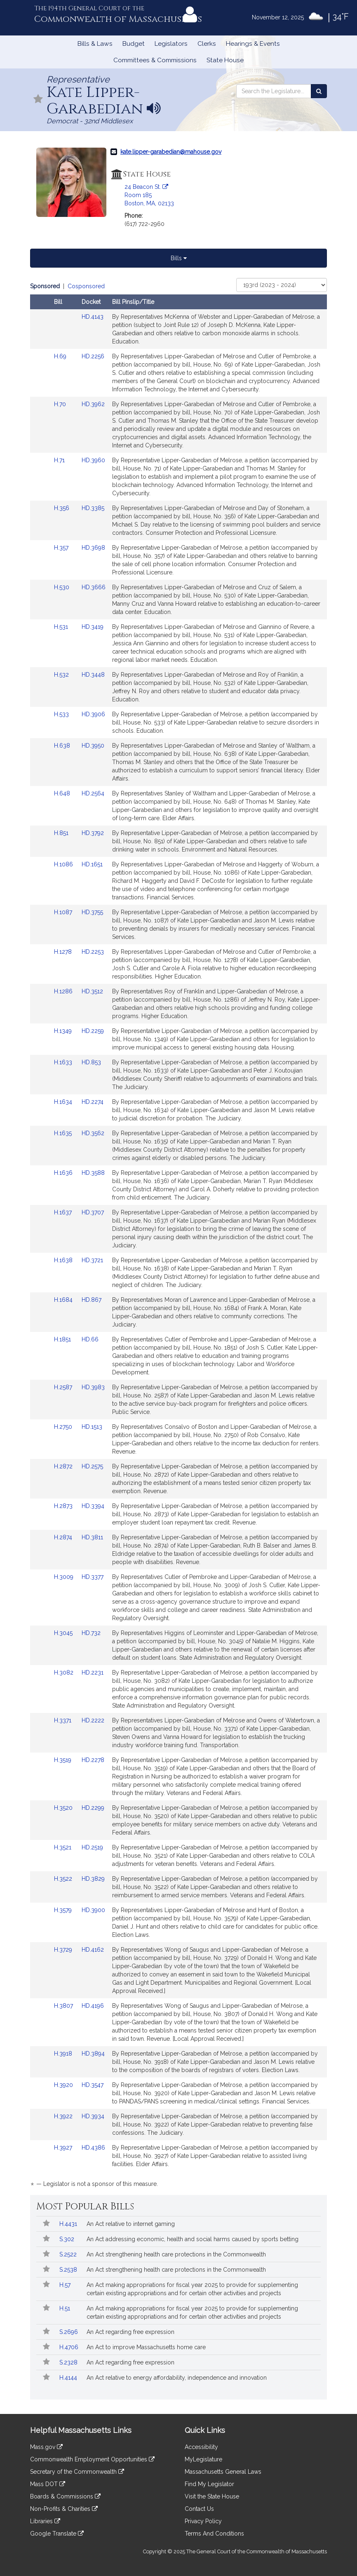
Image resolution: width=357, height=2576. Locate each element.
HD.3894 (93, 2053)
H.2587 (64, 1387)
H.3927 (64, 2147)
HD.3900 (93, 1910)
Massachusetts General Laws (223, 2471)
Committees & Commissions (155, 60)
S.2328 (69, 2362)
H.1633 (64, 1062)
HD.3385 (93, 508)
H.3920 (64, 2085)
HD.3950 (93, 745)
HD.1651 (92, 864)
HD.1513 (92, 1426)
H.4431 (69, 2224)
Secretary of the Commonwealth (77, 2471)
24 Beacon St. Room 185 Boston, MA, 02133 (149, 195)
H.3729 (64, 1949)
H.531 (62, 626)
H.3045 (64, 1633)
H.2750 (64, 1426)
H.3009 (64, 1577)
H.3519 (63, 1760)
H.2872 (64, 1466)
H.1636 (64, 1172)
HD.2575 (92, 1466)
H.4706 (69, 2347)
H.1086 (64, 864)
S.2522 (68, 2254)
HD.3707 (93, 1212)
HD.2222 (93, 1720)
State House (225, 60)
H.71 (60, 460)
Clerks (206, 43)
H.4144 (69, 2377)
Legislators (171, 43)
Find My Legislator (209, 2484)
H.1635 (63, 1133)
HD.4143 (92, 316)
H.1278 (63, 951)
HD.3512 (92, 991)
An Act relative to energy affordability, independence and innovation (177, 2377)
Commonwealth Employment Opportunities (92, 2459)
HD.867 (91, 1299)
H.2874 (64, 1537)
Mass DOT (47, 2484)
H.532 (62, 674)
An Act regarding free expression (130, 2332)
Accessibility (201, 2447)
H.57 (65, 2285)
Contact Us (199, 2508)
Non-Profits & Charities (64, 2508)
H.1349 (63, 1031)
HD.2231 (92, 1672)
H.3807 (64, 2005)
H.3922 (64, 2116)
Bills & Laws (95, 43)
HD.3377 (92, 1577)
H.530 (62, 587)
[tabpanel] (178, 1236)
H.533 (62, 714)
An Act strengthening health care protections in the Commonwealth (176, 2254)
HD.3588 (93, 1172)
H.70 (61, 404)
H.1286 (64, 991)
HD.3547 (92, 2085)
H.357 (62, 547)
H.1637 (63, 1212)
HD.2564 (93, 793)
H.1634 (64, 1102)
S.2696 (69, 2332)
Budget (133, 43)
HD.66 (90, 1339)
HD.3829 (93, 1878)
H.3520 (64, 1807)
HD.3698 (93, 547)
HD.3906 (93, 714)
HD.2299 (93, 1807)
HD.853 (91, 1062)
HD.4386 (93, 2147)
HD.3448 (93, 674)
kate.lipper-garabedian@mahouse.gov (170, 151)
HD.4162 (93, 1949)
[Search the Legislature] (319, 91)
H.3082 (64, 1672)
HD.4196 (93, 2005)
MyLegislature (203, 2459)
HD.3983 (93, 1387)
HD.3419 (92, 626)
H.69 (61, 356)
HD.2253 (93, 951)
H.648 (63, 793)
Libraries (45, 2521)
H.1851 (63, 1339)
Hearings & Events (253, 43)
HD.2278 (93, 1760)
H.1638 (64, 1260)
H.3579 (63, 1910)
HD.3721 (92, 1260)
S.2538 (69, 2269)
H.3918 (64, 2053)
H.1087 (64, 912)
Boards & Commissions (65, 2496)
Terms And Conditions (214, 2533)
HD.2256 (93, 356)
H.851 (62, 833)
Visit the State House (212, 2496)
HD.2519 (92, 1847)
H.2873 (64, 1506)
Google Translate (57, 2533)
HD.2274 (92, 1102)
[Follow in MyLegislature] (38, 99)
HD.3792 (93, 833)
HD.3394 (93, 1506)
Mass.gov (46, 2447)
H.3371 (63, 1720)
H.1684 (64, 1299)
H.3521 (63, 1847)
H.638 (63, 745)
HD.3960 (93, 460)
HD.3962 (93, 404)
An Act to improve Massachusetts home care (146, 2347)
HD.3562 (93, 1133)
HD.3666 (94, 587)
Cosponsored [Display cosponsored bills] (86, 286)
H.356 (62, 508)
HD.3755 (92, 912)
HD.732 (91, 1633)
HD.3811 (92, 1537)
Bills (179, 258)
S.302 (67, 2239)
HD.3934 (93, 2116)
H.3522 (64, 1878)
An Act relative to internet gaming (131, 2224)
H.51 (65, 2308)
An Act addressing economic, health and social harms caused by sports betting (192, 2239)
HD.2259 (93, 1031)
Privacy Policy (203, 2521)
